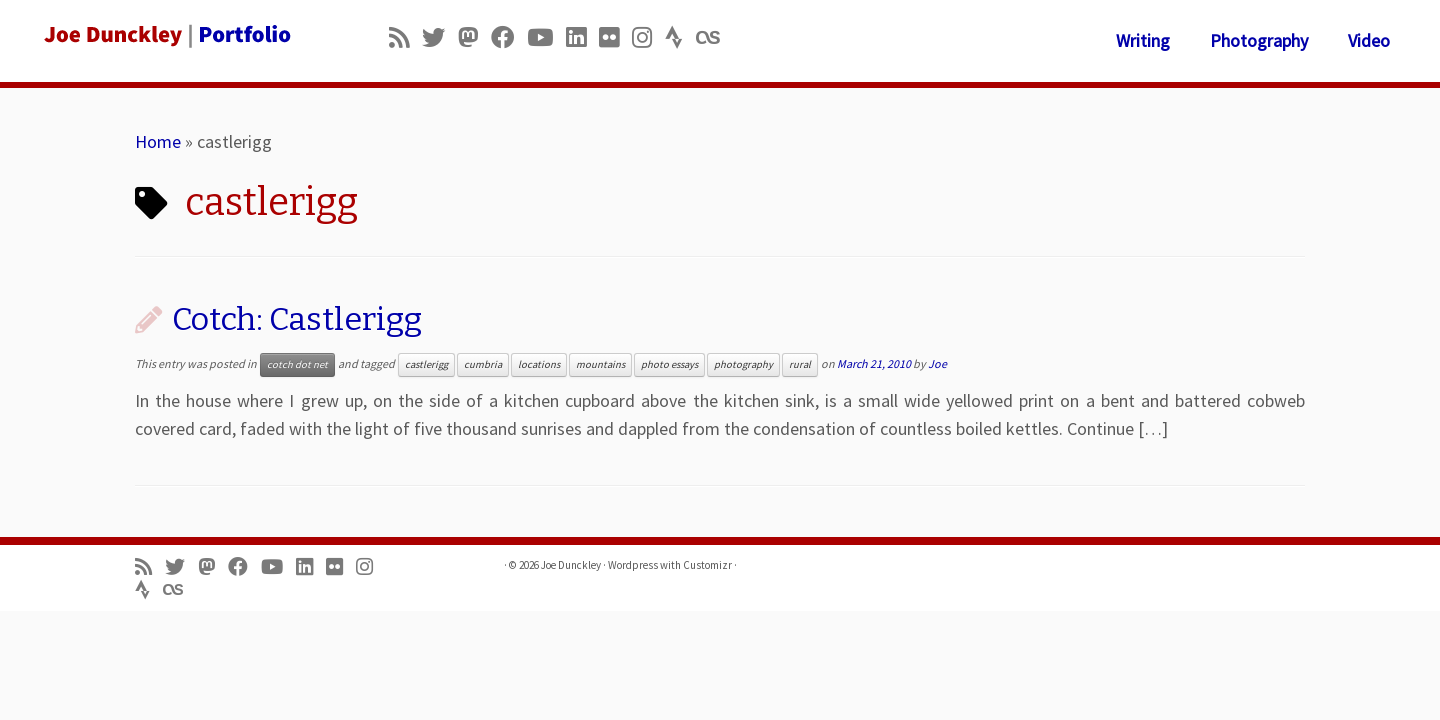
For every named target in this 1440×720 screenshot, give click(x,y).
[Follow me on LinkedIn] (582, 37)
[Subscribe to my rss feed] (405, 37)
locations (539, 364)
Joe (937, 363)
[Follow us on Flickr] (615, 37)
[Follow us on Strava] (680, 37)
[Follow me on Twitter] (440, 37)
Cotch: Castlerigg (297, 319)
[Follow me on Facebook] (509, 37)
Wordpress (633, 565)
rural (800, 364)
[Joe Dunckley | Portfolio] (166, 35)
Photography (1259, 40)
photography (743, 364)
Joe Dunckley (571, 565)
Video (1369, 40)
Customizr (707, 565)
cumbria (483, 364)
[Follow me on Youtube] (546, 37)
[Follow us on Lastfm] (714, 37)
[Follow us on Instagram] (648, 37)
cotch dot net (297, 364)
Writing (1143, 40)
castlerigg (426, 364)
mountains (600, 364)
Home (158, 141)
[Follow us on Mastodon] (474, 37)
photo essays (669, 364)
